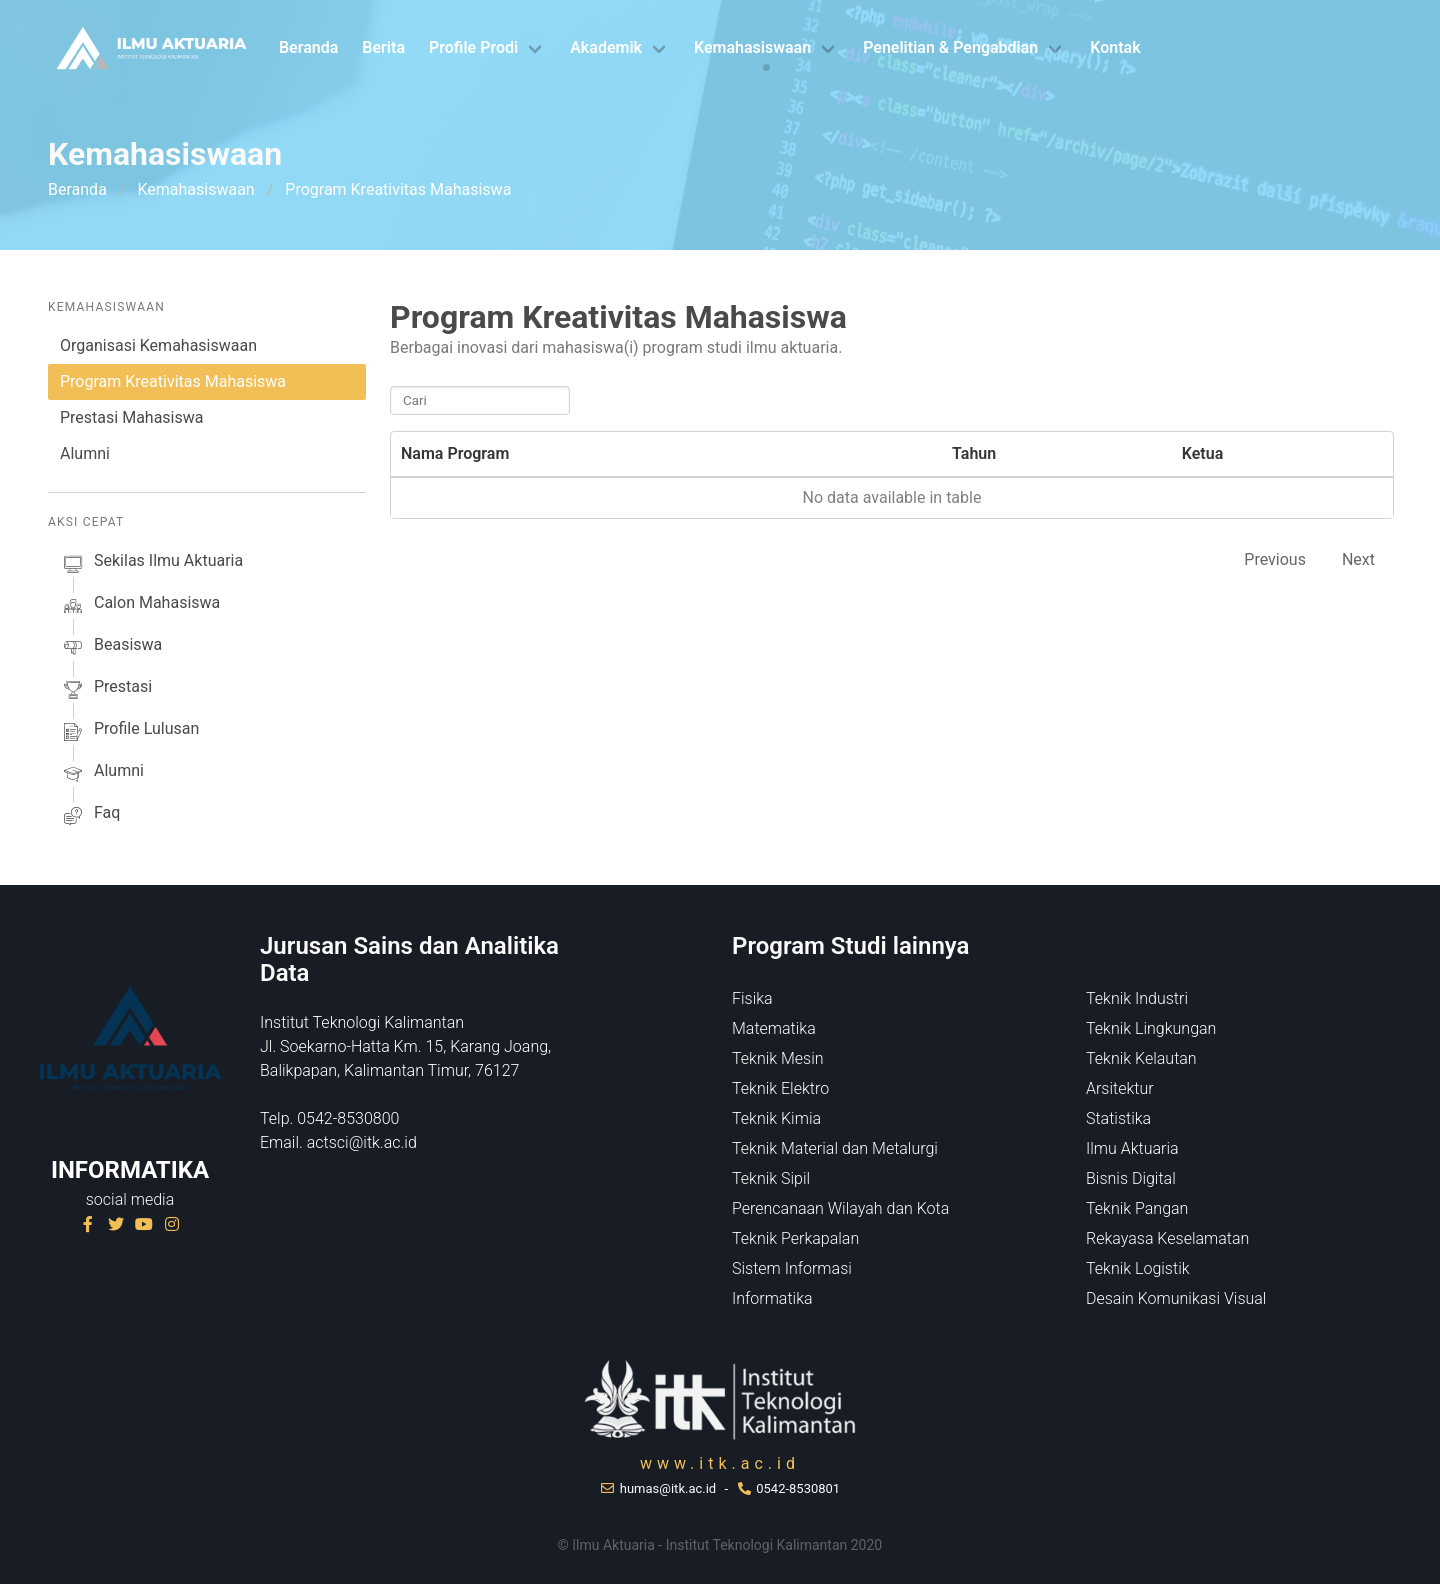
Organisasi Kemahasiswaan (158, 345)
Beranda (308, 47)
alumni (102, 774)
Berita (383, 47)
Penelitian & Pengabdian (950, 47)
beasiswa (111, 648)
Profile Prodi (473, 47)
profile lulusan (129, 732)
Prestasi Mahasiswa (131, 417)
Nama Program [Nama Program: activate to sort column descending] (455, 453)
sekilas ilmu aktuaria (151, 564)
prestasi (106, 690)
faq (90, 816)
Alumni (85, 453)
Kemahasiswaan (752, 47)
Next (1358, 559)
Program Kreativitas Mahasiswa (173, 381)
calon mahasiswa (140, 606)
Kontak (1115, 47)
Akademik (606, 47)
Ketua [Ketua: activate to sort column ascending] (1202, 453)
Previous (1275, 559)
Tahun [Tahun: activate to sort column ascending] (974, 453)
